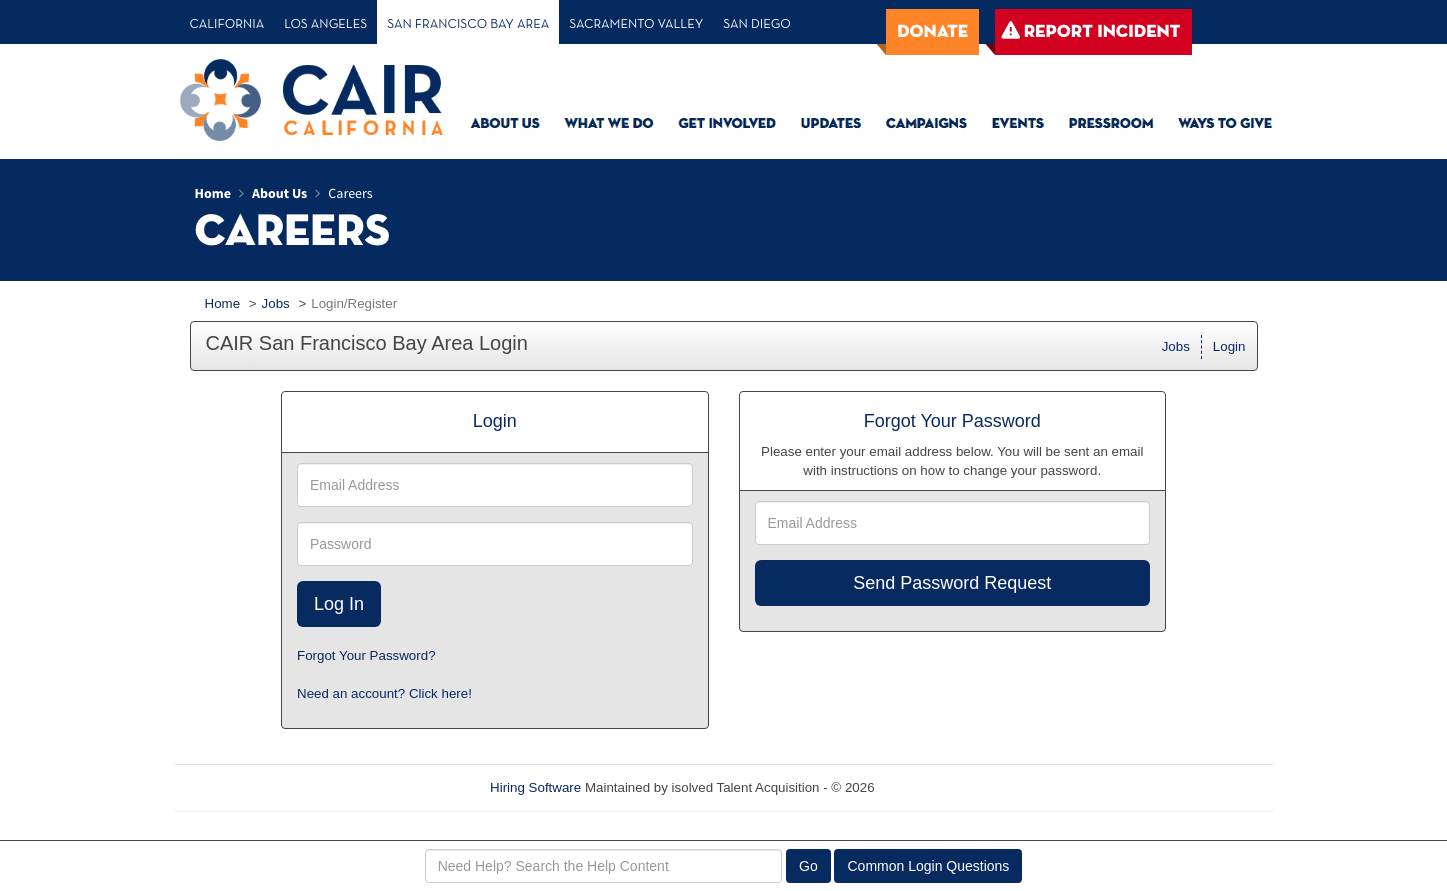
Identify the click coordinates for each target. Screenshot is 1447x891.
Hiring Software (535, 787)
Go (808, 866)
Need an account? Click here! (384, 693)
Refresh (933, 787)
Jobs (276, 303)
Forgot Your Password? (366, 655)
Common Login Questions (928, 866)
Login (1229, 346)
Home (223, 303)
